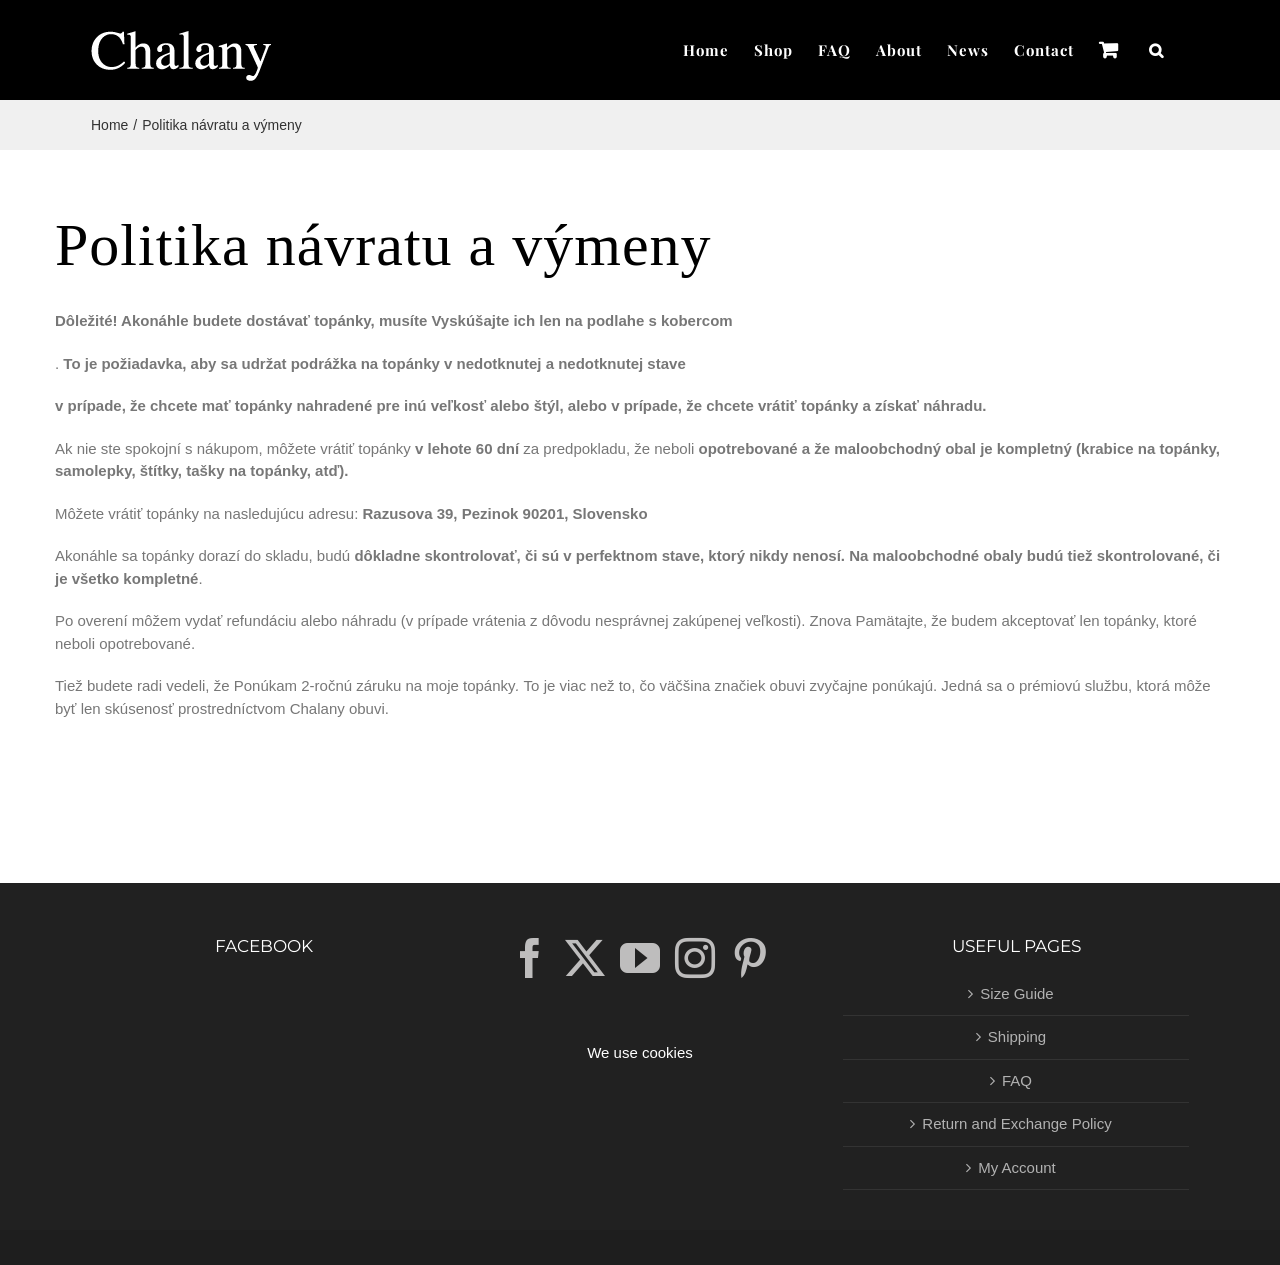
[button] (1156, 50)
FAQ (1017, 1080)
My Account (1017, 1167)
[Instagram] (695, 958)
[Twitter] (585, 958)
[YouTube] (640, 958)
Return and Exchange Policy (1016, 1123)
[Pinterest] (750, 958)
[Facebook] (530, 958)
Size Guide (1016, 993)
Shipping (1017, 1036)
